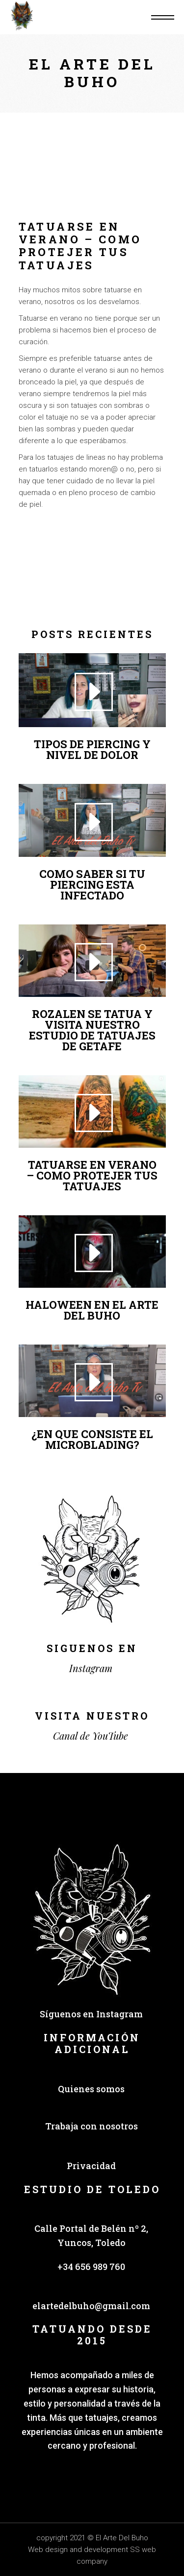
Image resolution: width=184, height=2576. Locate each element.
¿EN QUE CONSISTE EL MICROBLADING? (92, 1439)
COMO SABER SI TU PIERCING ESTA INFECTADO (92, 884)
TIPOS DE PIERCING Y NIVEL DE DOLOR (92, 749)
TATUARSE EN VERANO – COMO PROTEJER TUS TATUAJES (92, 1175)
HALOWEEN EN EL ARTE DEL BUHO (92, 1310)
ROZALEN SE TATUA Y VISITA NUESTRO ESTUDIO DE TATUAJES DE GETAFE (92, 1030)
